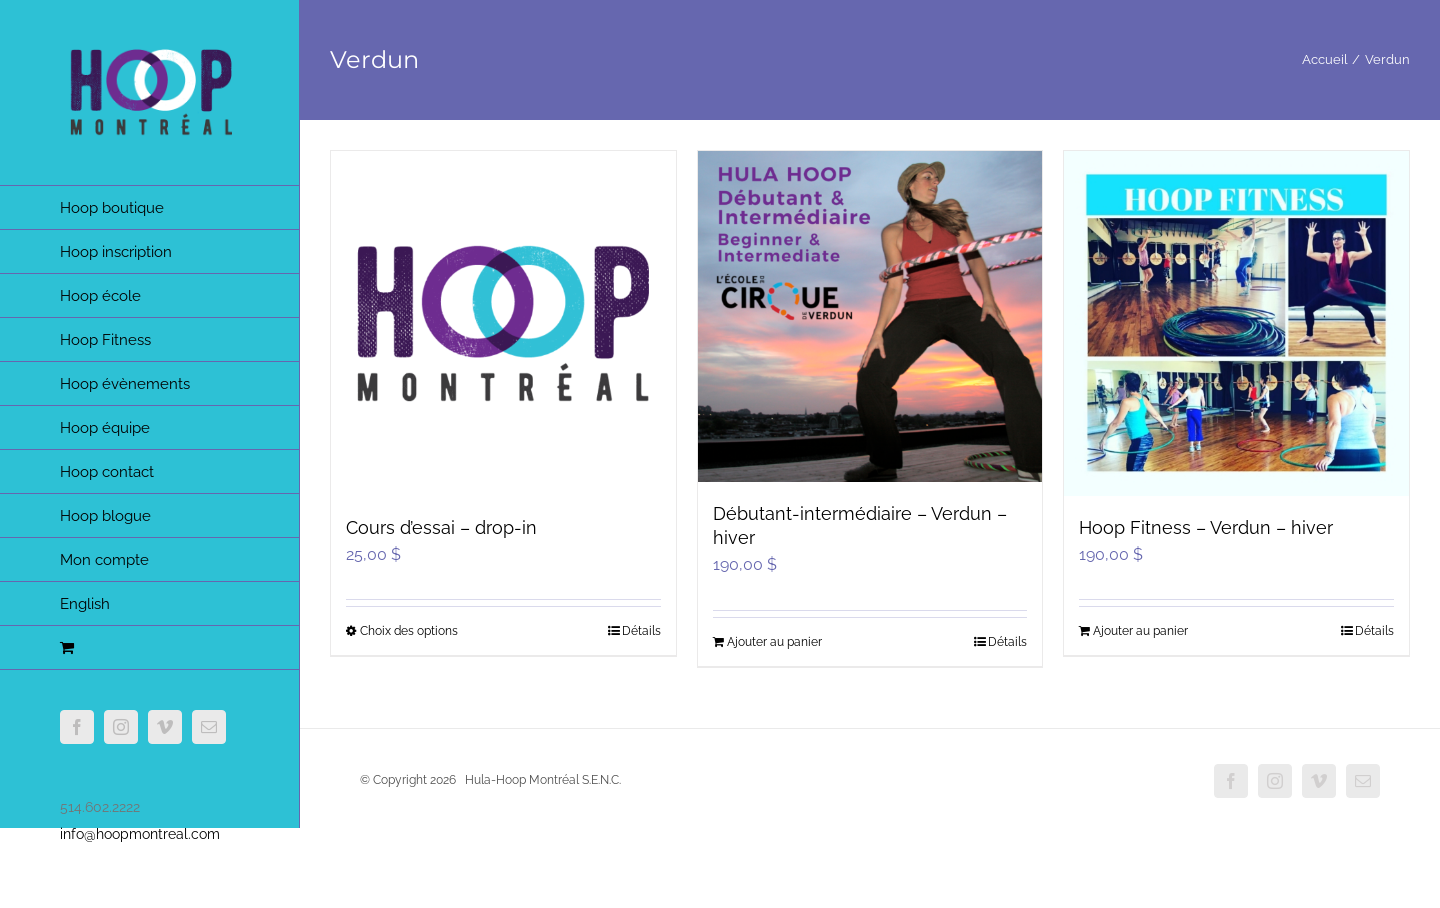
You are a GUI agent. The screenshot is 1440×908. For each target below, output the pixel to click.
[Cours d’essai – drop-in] (503, 323)
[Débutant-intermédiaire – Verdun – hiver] (870, 316)
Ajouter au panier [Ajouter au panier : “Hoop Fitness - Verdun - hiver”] (1140, 631)
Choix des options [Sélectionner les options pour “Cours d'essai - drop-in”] (409, 631)
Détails (641, 631)
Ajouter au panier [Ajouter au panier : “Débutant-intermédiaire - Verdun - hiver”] (774, 642)
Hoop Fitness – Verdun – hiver (1206, 527)
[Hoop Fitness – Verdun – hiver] (1236, 323)
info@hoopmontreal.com (140, 834)
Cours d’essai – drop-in (441, 527)
